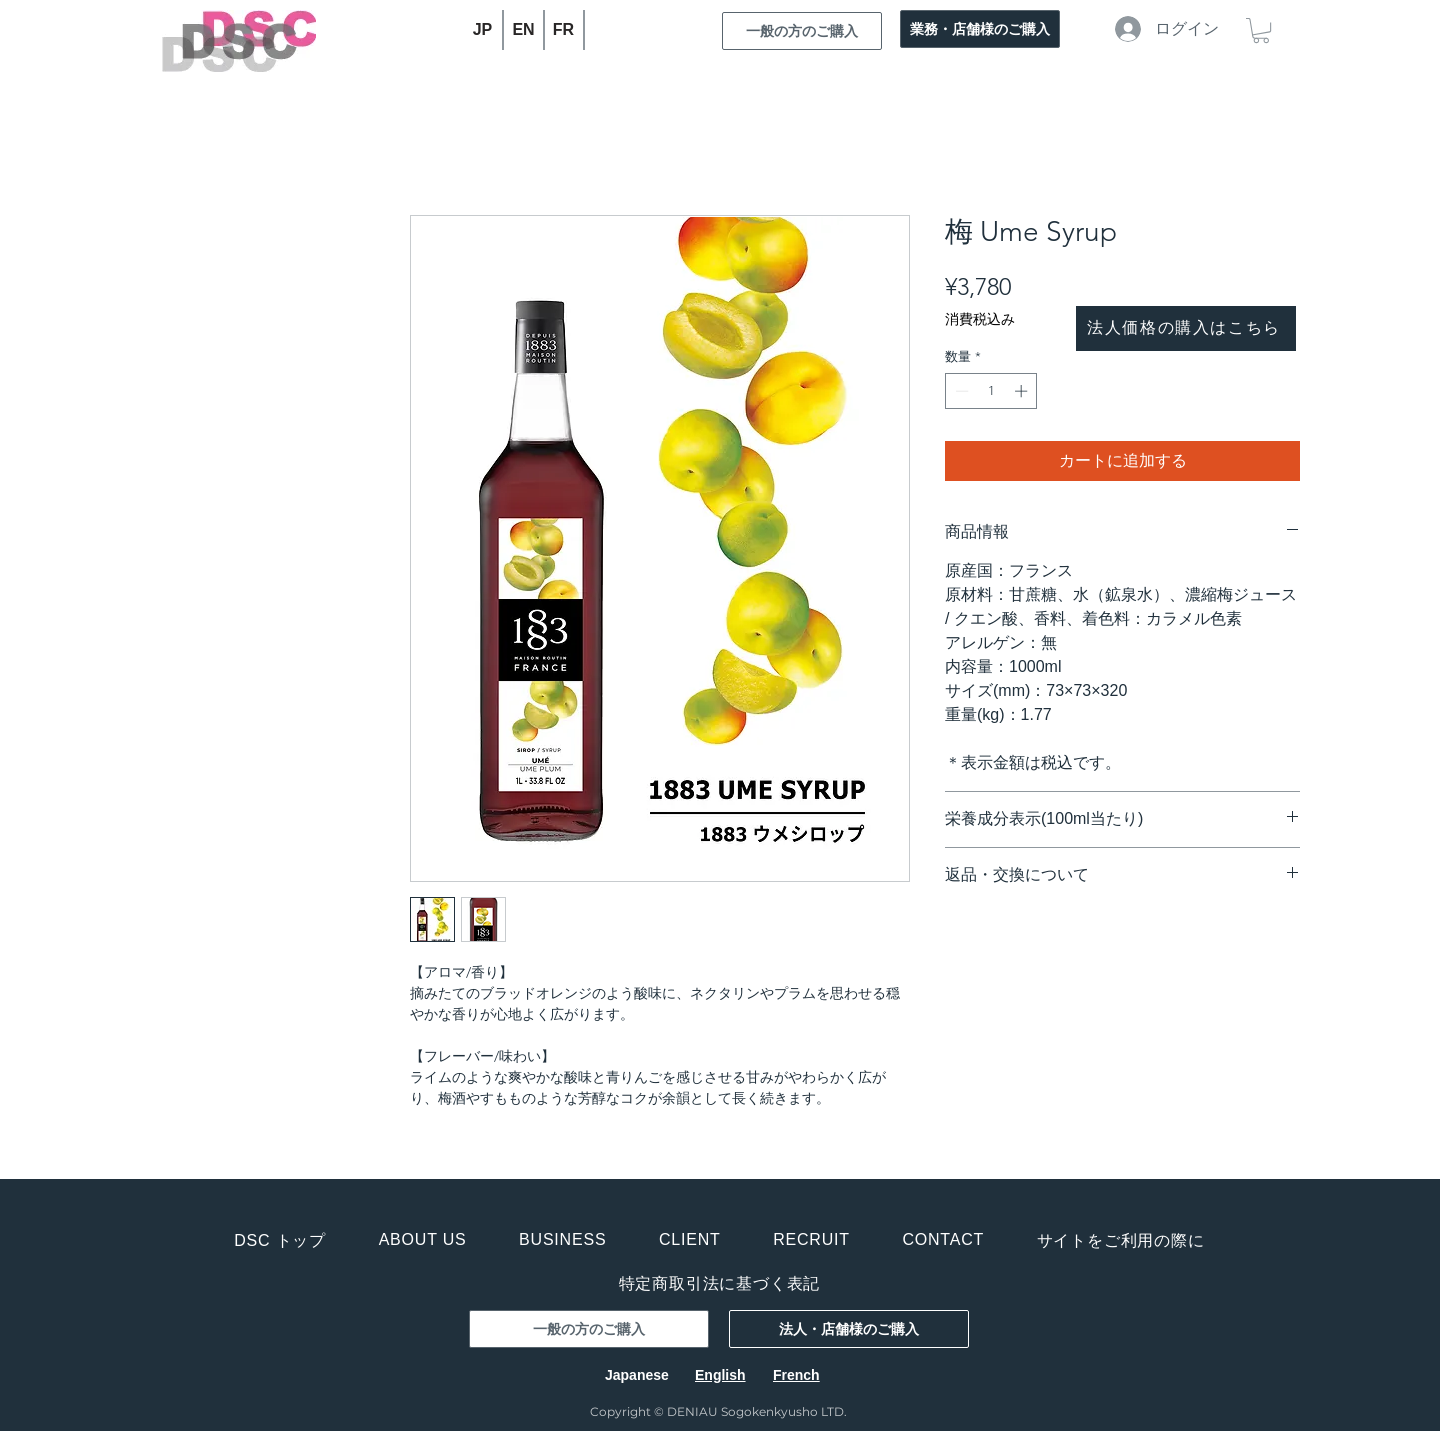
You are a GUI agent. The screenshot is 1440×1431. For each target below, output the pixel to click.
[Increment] (1023, 391)
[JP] (483, 30)
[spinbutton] (991, 391)
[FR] (564, 30)
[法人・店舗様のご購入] (849, 1329)
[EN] (524, 30)
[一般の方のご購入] (802, 31)
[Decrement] (960, 391)
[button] (1261, 30)
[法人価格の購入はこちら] (1186, 328)
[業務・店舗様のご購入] (980, 29)
